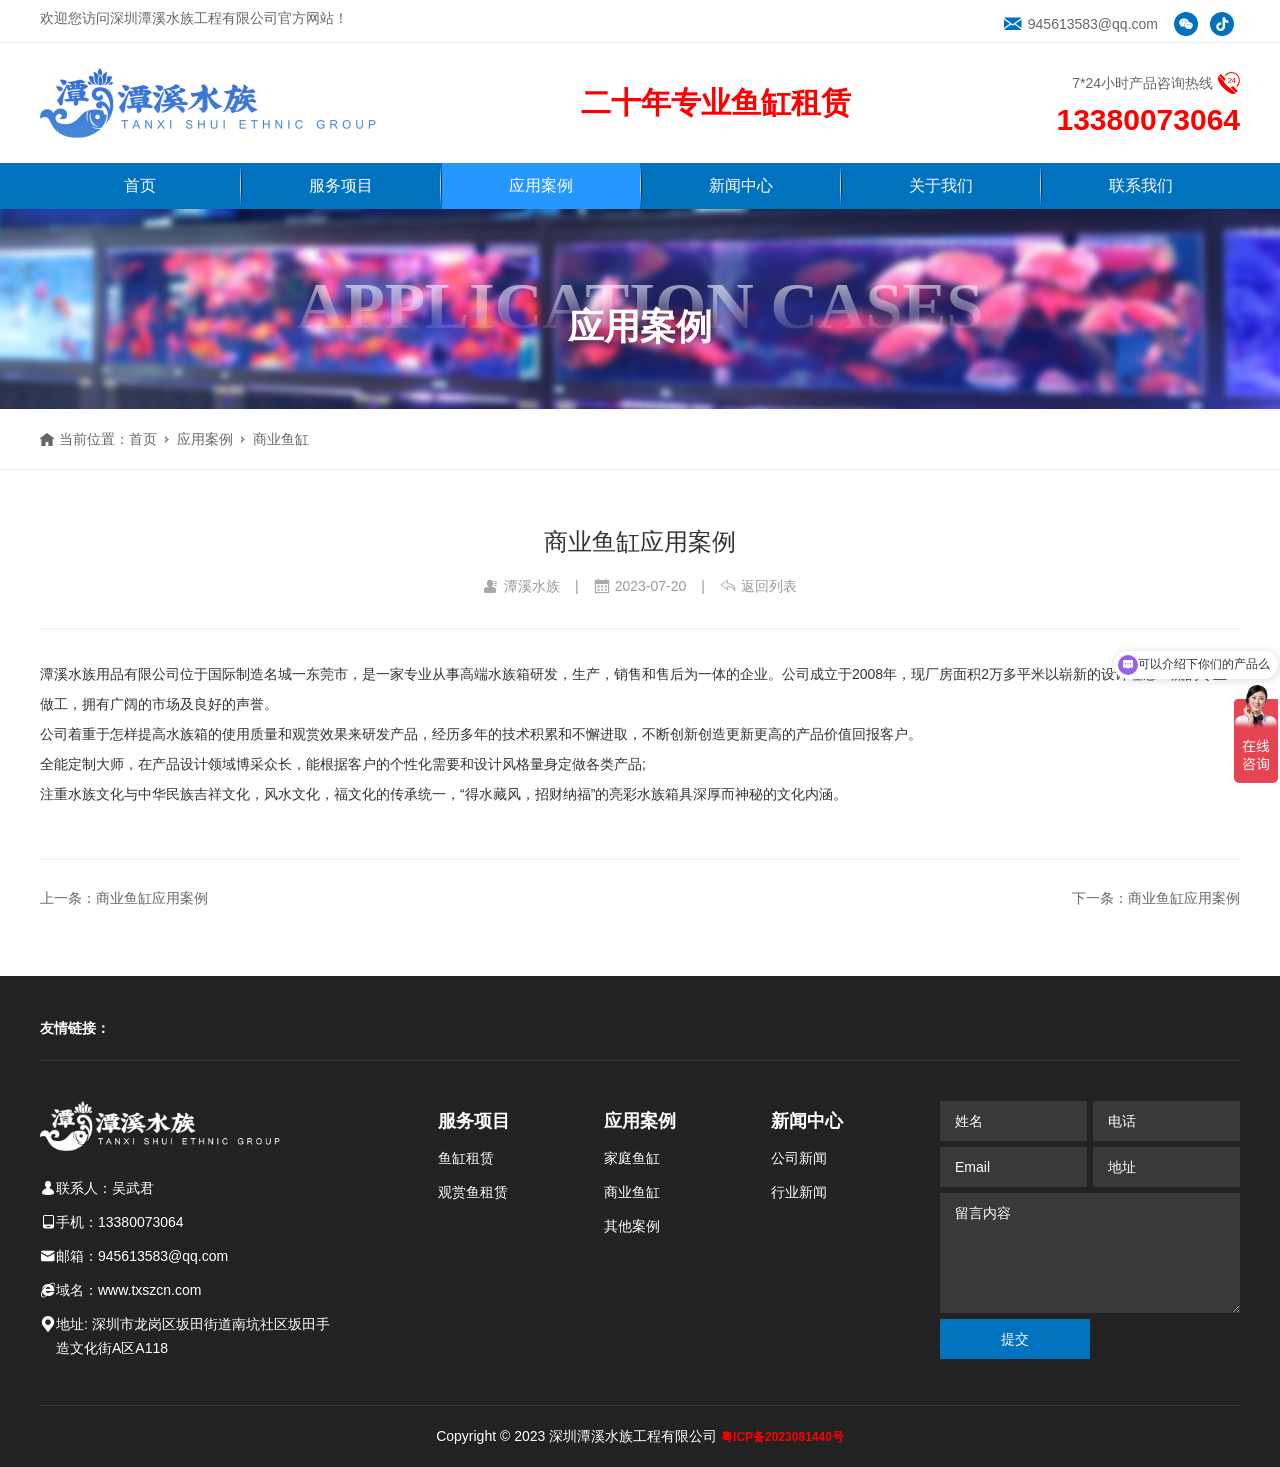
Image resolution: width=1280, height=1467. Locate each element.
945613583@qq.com (1080, 24)
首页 (140, 185)
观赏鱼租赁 (473, 1192)
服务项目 (341, 185)
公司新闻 (799, 1158)
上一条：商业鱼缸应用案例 (124, 898)
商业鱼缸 (281, 439)
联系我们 (1141, 185)
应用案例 (541, 185)
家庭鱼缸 (632, 1158)
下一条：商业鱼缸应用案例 (1156, 898)
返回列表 (758, 586)
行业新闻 (799, 1192)
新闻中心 (741, 185)
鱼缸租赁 (466, 1158)
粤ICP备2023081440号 (782, 1437)
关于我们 (941, 185)
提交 (1015, 1339)
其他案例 (632, 1226)
